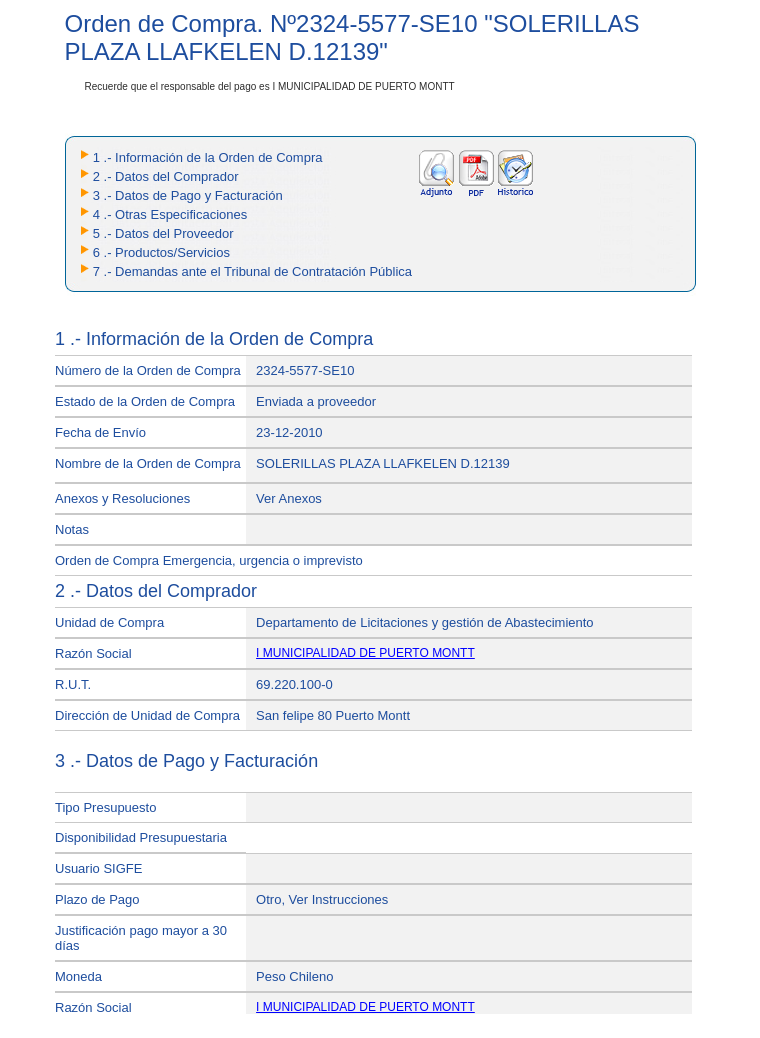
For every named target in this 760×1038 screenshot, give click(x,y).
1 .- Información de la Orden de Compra (208, 157)
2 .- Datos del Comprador (166, 176)
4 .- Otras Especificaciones (170, 214)
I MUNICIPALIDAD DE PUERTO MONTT (365, 653)
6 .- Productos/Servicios (161, 252)
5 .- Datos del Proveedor (163, 233)
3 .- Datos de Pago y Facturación (188, 195)
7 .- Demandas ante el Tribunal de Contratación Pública (252, 271)
